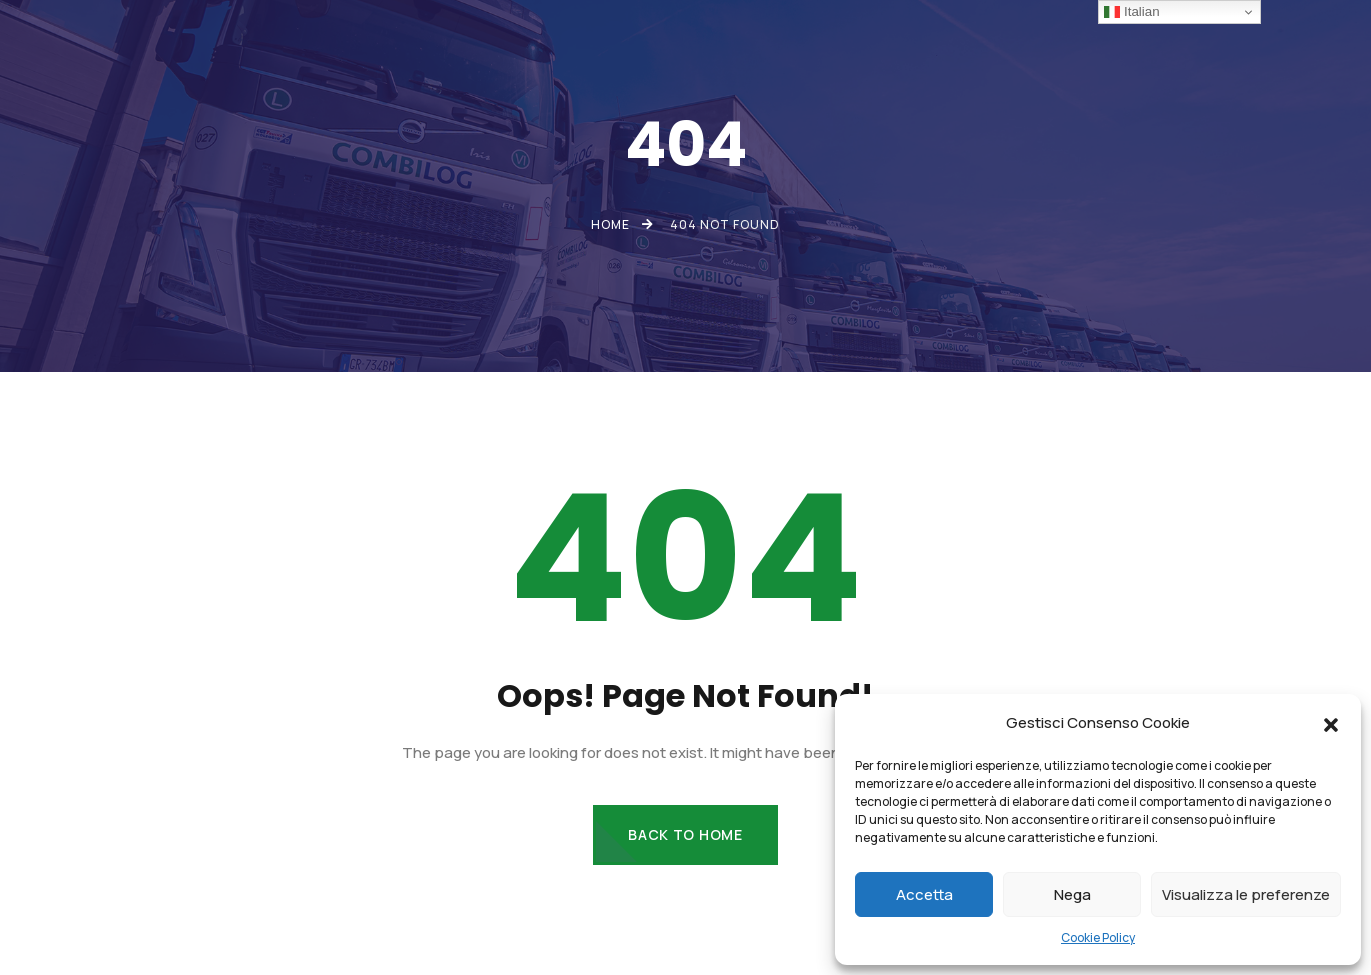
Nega (1072, 894)
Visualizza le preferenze (1246, 894)
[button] (1331, 723)
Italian (1131, 12)
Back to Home (685, 834)
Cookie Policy (1098, 937)
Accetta (924, 894)
